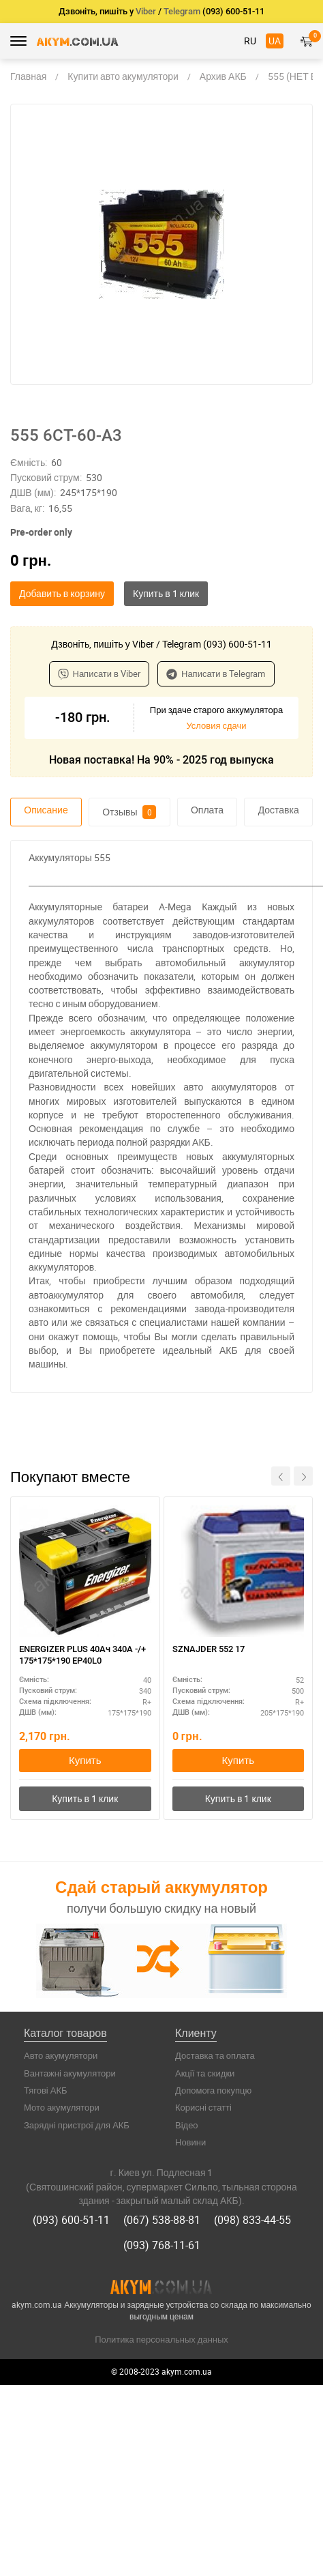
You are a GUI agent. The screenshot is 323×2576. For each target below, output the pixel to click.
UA (274, 40)
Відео (186, 2125)
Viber (146, 11)
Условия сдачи (216, 725)
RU (250, 40)
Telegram (182, 11)
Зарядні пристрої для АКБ (76, 2125)
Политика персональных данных (161, 2339)
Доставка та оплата (215, 2055)
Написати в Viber (99, 673)
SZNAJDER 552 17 (208, 1649)
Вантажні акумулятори (70, 2073)
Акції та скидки (204, 2073)
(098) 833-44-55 (252, 2219)
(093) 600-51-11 (71, 2219)
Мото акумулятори (61, 2107)
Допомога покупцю (213, 2090)
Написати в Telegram (216, 673)
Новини (190, 2142)
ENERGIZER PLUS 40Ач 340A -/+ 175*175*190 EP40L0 (82, 1655)
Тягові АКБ (45, 2090)
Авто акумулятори (60, 2055)
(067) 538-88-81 (161, 2219)
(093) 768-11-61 (161, 2245)
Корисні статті (203, 2107)
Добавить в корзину (62, 593)
